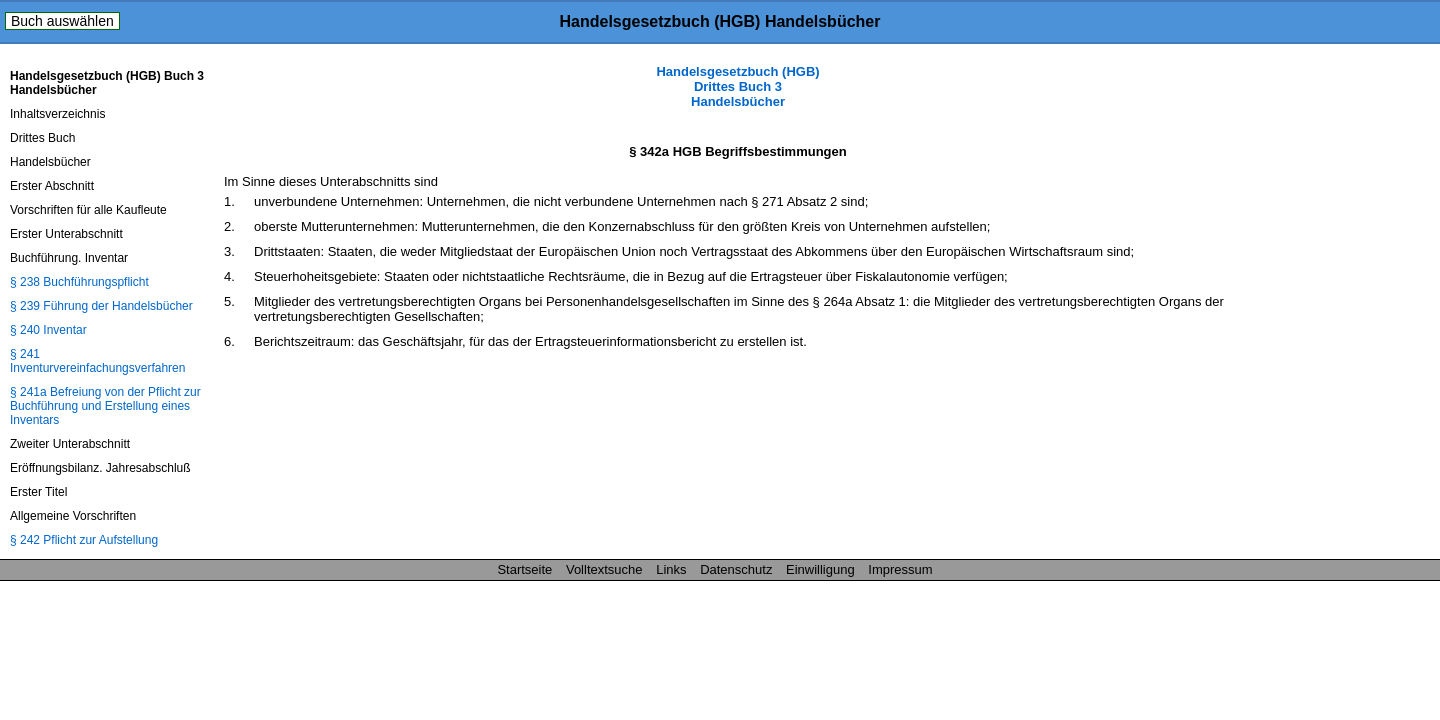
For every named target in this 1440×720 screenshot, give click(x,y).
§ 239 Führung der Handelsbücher (101, 306)
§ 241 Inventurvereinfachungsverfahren (97, 361)
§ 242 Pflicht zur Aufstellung (84, 540)
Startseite (524, 569)
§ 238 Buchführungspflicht (79, 282)
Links (671, 569)
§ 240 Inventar (48, 330)
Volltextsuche (604, 569)
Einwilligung (820, 569)
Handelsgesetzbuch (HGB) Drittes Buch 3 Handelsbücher (737, 86)
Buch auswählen (62, 21)
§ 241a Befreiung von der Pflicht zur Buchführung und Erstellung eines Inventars (105, 406)
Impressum (900, 569)
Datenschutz (736, 569)
